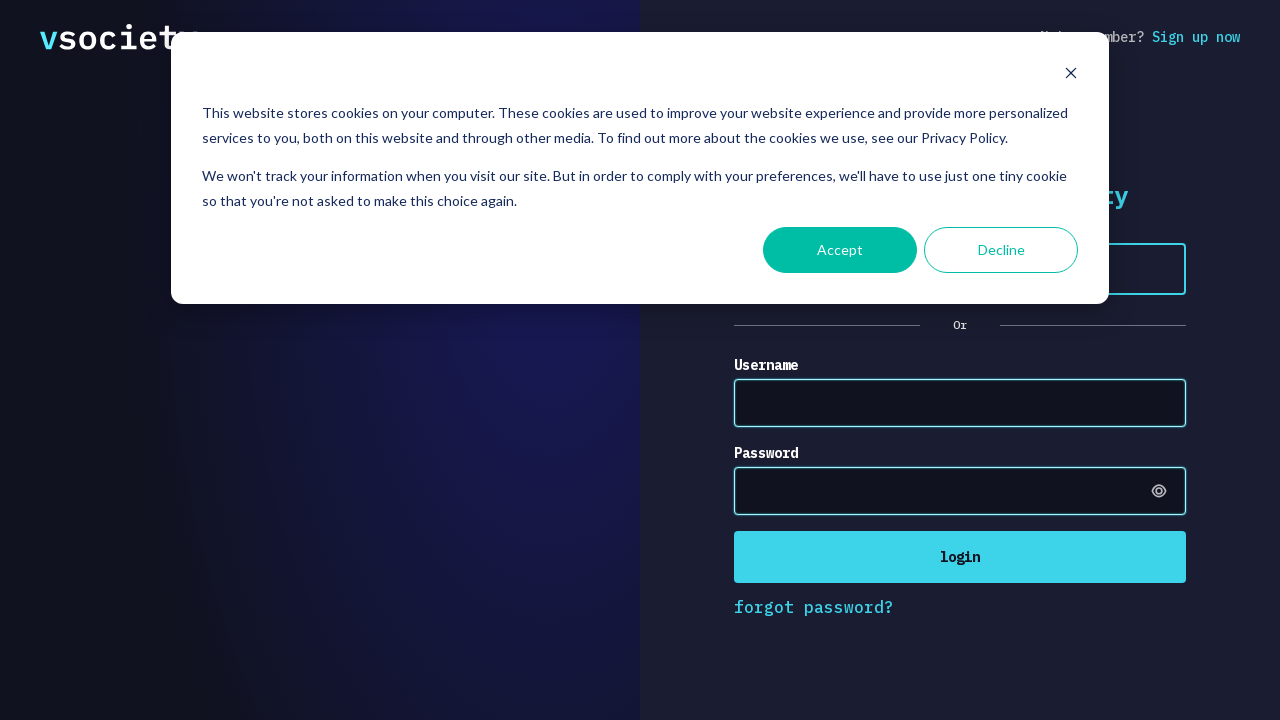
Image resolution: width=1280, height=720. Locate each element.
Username (766, 365)
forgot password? (814, 607)
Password (766, 453)
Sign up (1196, 37)
